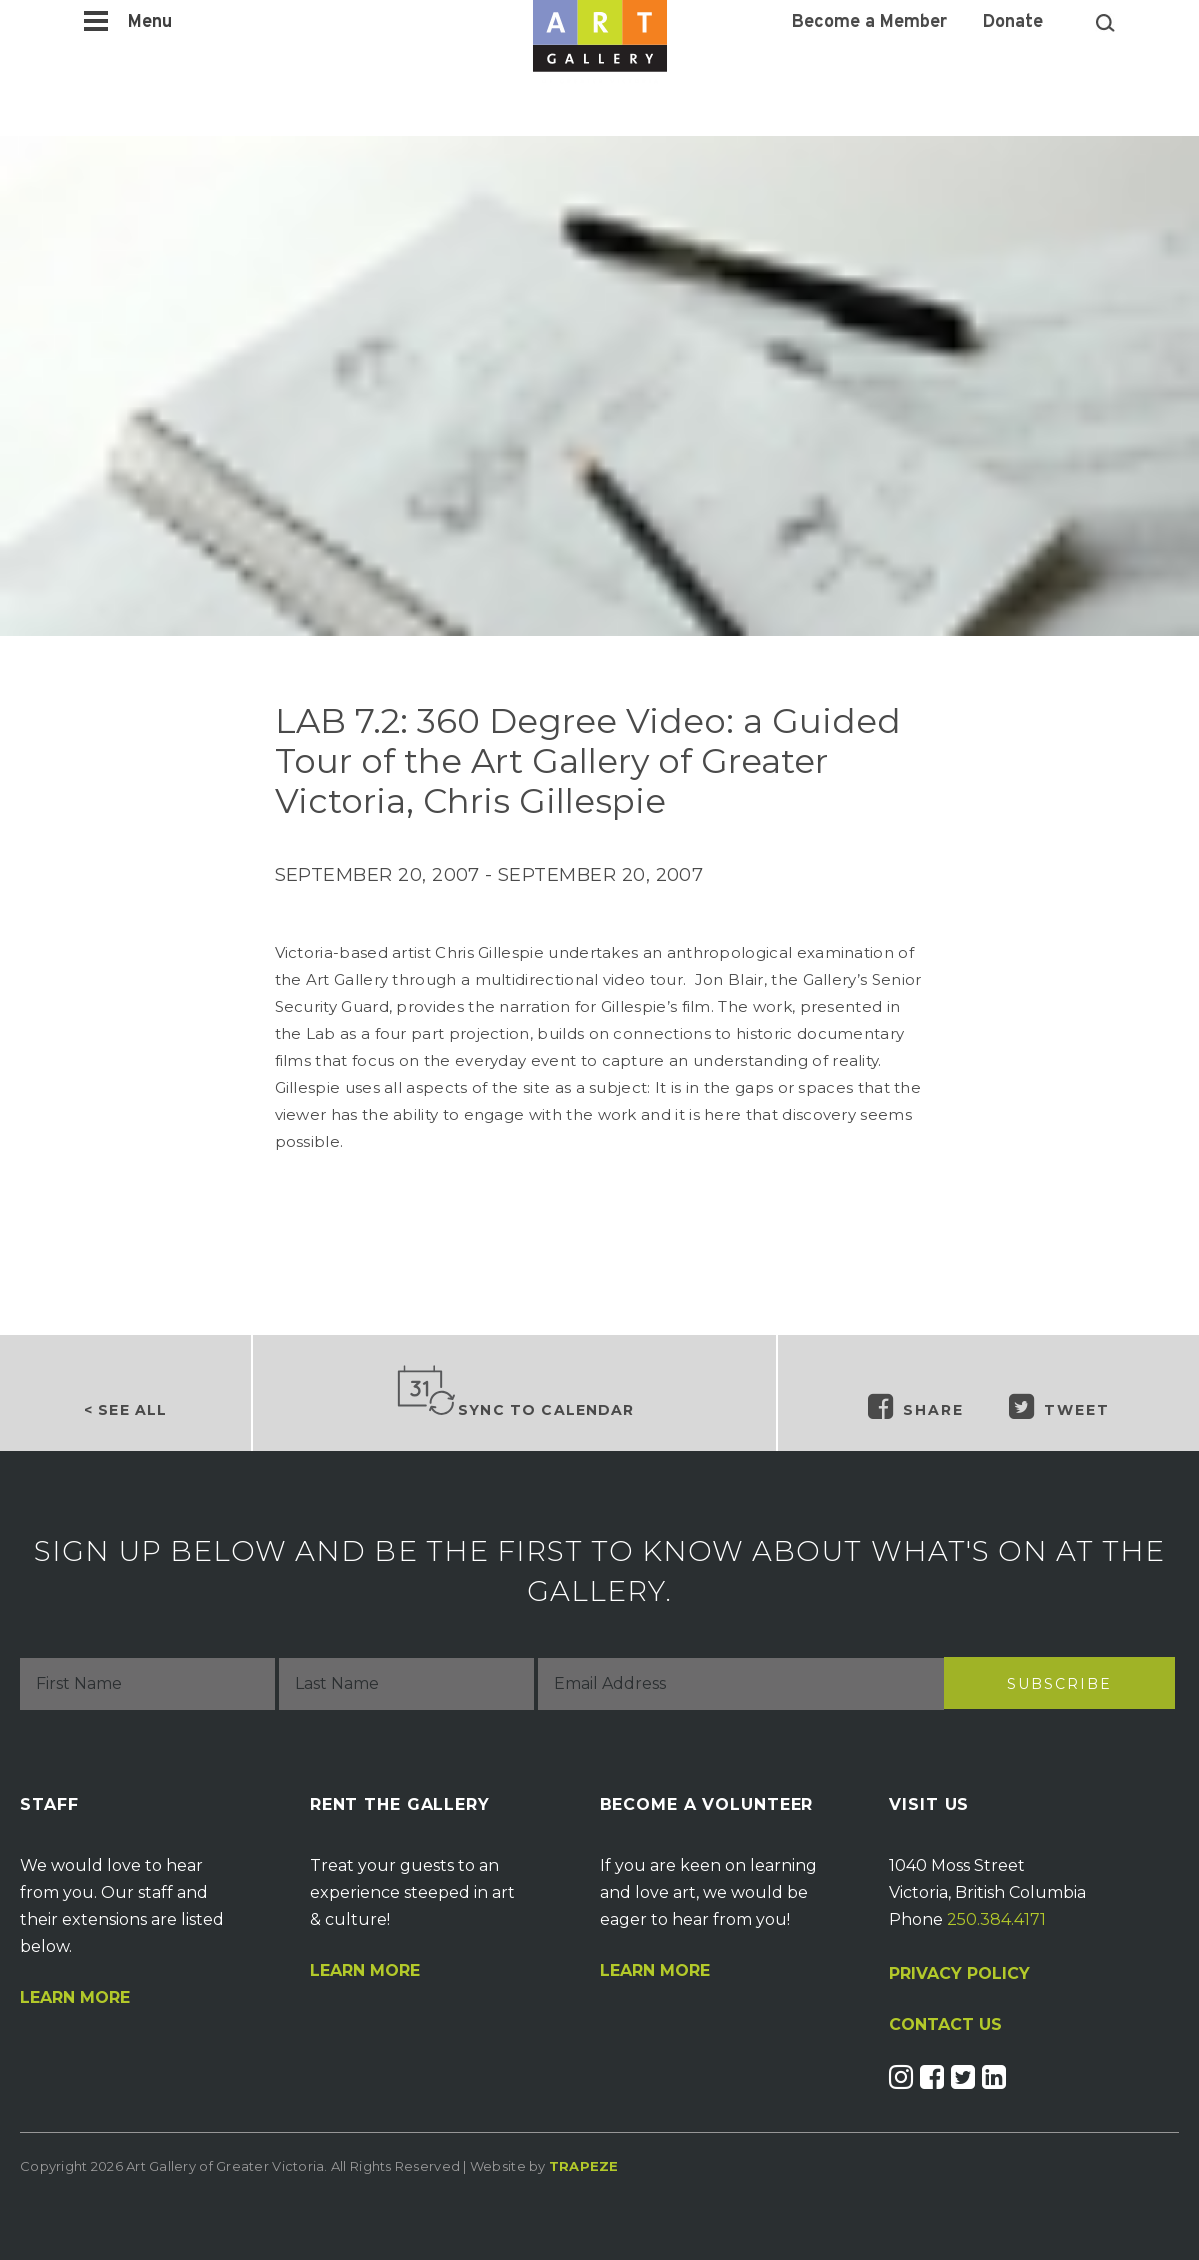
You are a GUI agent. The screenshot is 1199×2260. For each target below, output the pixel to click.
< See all (125, 1410)
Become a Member (869, 23)
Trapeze (584, 2166)
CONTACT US (945, 2025)
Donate (1013, 23)
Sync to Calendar (515, 1392)
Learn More (75, 1998)
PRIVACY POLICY (959, 1973)
